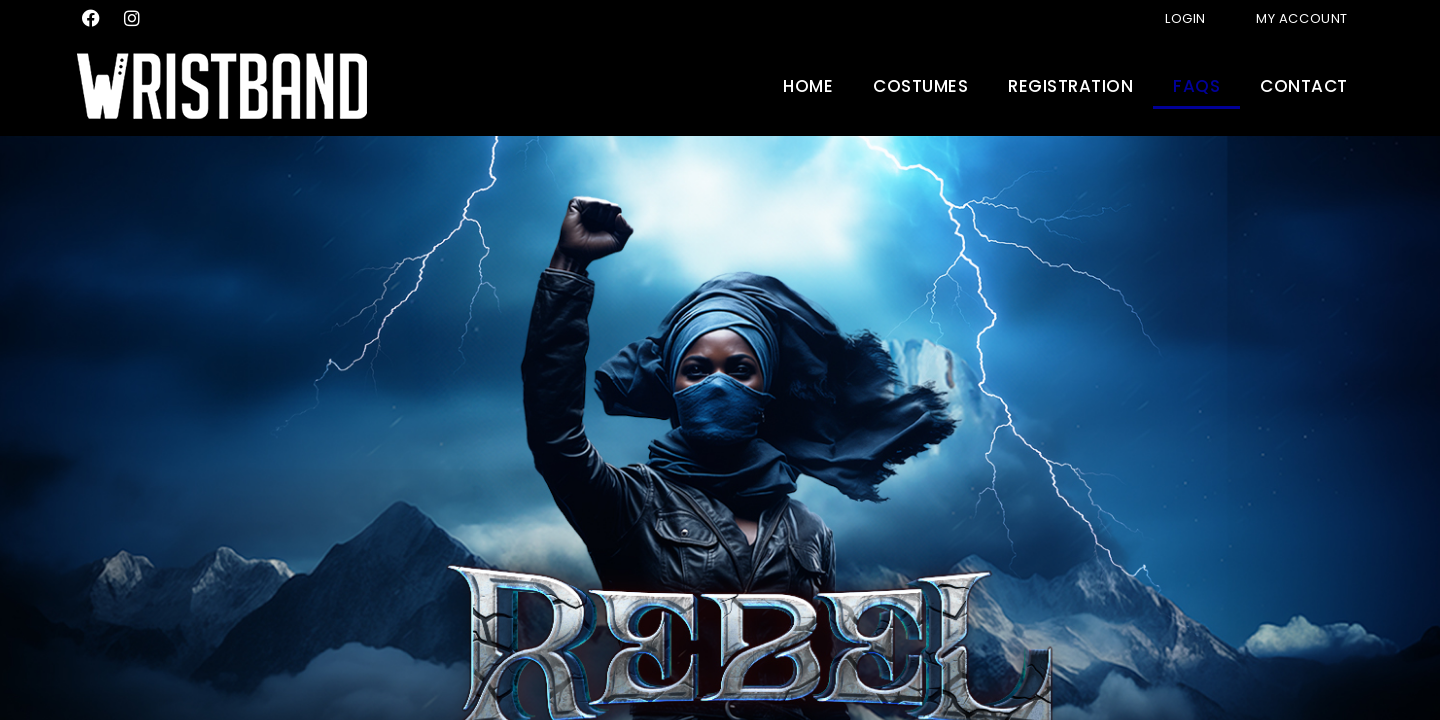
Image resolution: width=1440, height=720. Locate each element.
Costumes (920, 86)
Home (808, 86)
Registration (1070, 86)
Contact (1304, 86)
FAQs (1196, 86)
